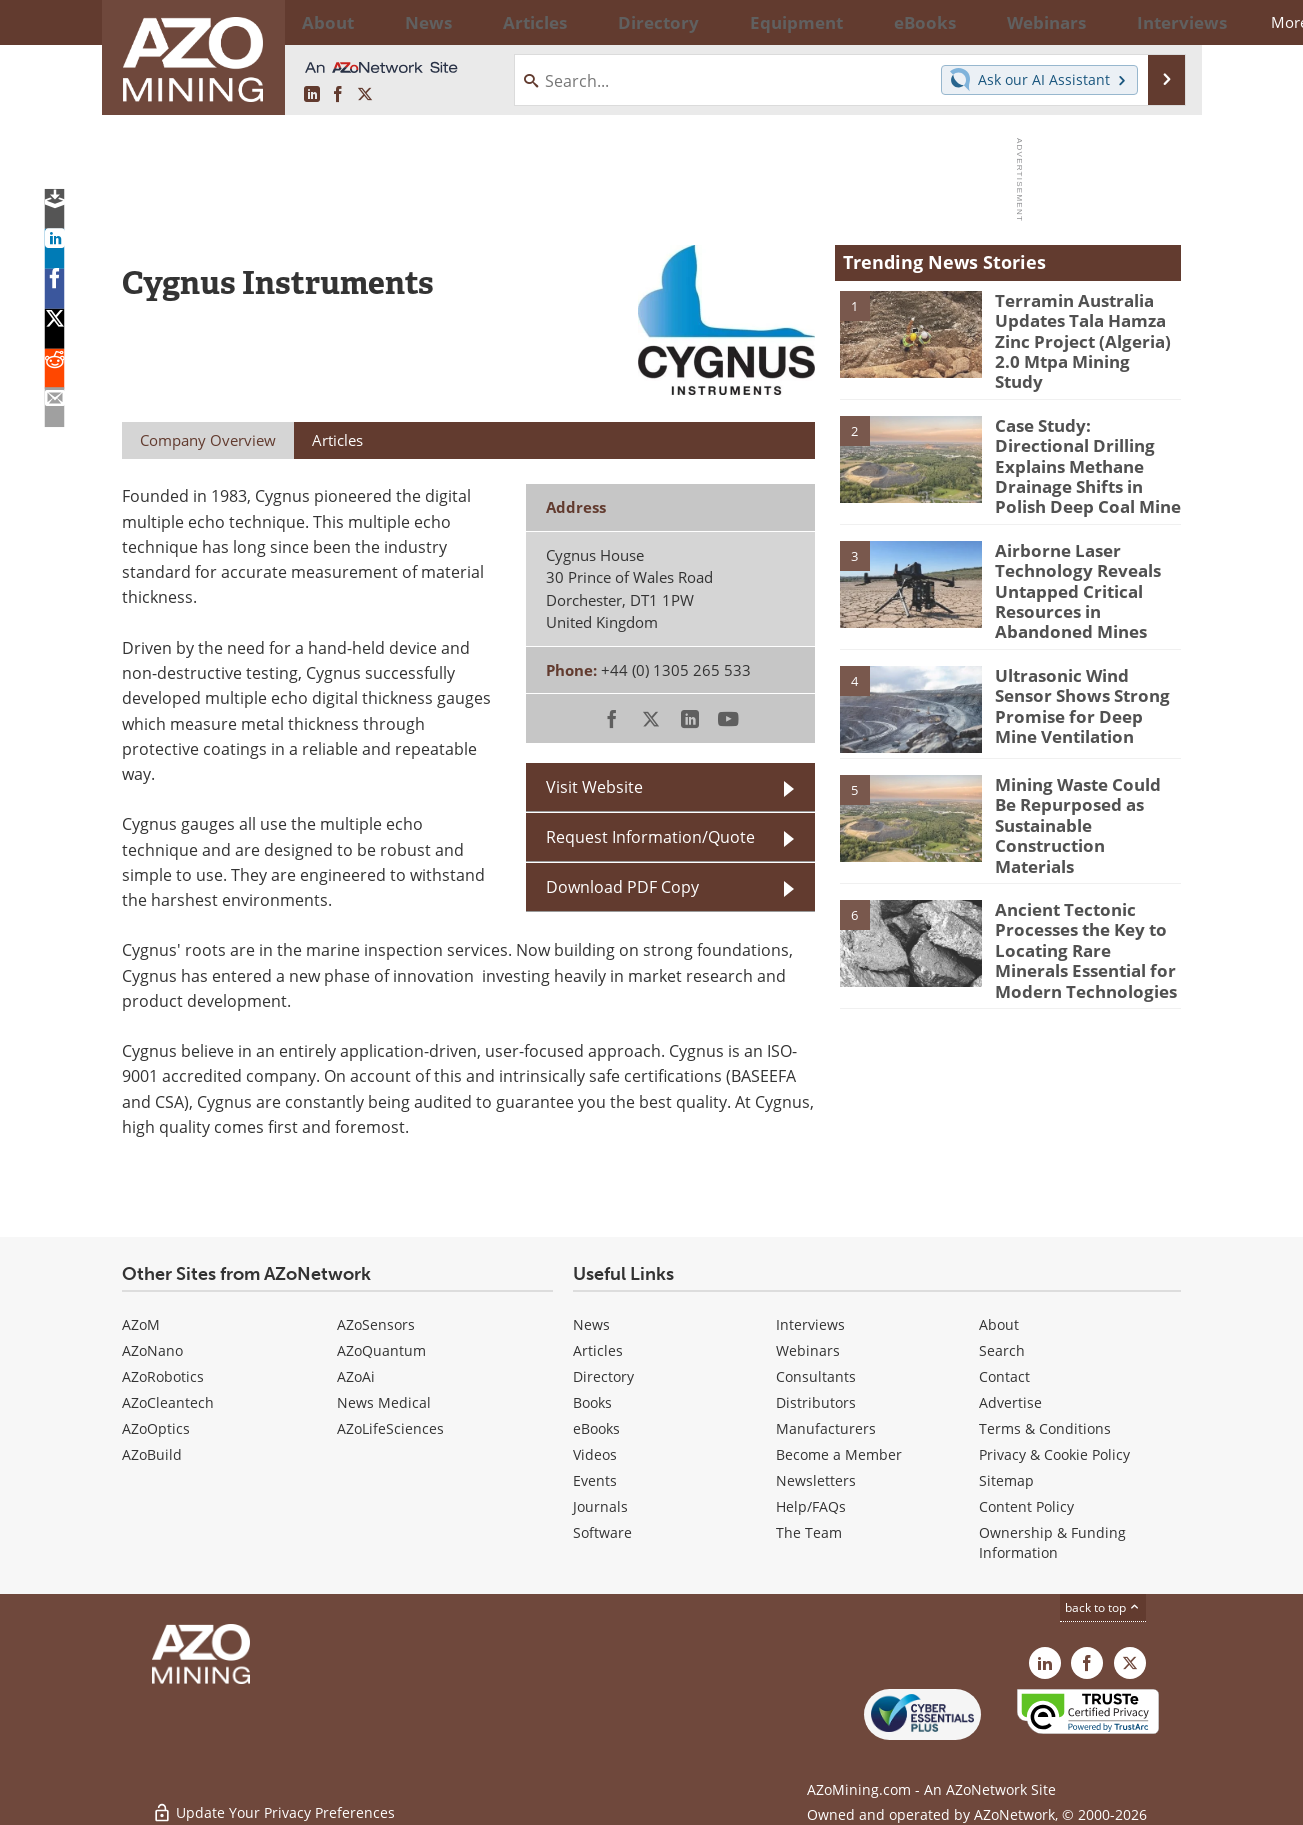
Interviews (810, 1324)
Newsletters (816, 1480)
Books (592, 1402)
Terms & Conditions (1045, 1428)
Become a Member (839, 1454)
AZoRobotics (163, 1376)
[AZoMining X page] (365, 95)
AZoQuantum (381, 1350)
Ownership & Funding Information (1052, 1542)
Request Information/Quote (650, 837)
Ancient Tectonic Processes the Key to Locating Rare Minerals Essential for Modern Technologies (1081, 889)
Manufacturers (826, 1428)
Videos (595, 1454)
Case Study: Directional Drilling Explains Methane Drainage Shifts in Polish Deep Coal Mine (1083, 445)
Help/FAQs (811, 1506)
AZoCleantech (168, 1402)
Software (602, 1532)
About (999, 1324)
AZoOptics (156, 1428)
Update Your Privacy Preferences (273, 1799)
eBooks (596, 1428)
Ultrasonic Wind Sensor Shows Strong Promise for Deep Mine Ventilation (1083, 662)
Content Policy (1026, 1506)
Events (595, 1480)
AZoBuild (152, 1454)
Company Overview (208, 440)
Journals (600, 1506)
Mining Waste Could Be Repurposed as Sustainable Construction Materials (1082, 771)
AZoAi (356, 1376)
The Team (809, 1532)
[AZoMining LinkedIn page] (312, 95)
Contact (1004, 1376)
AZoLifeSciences (390, 1428)
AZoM (141, 1324)
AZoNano (152, 1350)
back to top (1103, 1607)
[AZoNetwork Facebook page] (338, 95)
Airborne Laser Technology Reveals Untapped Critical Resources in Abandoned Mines (1088, 558)
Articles (598, 1350)
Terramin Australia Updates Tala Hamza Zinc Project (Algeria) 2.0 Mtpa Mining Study (1086, 327)
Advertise (1010, 1402)
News (591, 1324)
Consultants (816, 1376)
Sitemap (1006, 1480)
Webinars (808, 1350)
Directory (597, 22)
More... (1155, 22)
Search (1002, 1350)
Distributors (816, 1402)
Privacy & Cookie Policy (1054, 1454)
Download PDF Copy (622, 887)
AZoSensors (376, 1324)
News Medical (384, 1402)
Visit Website (594, 787)
